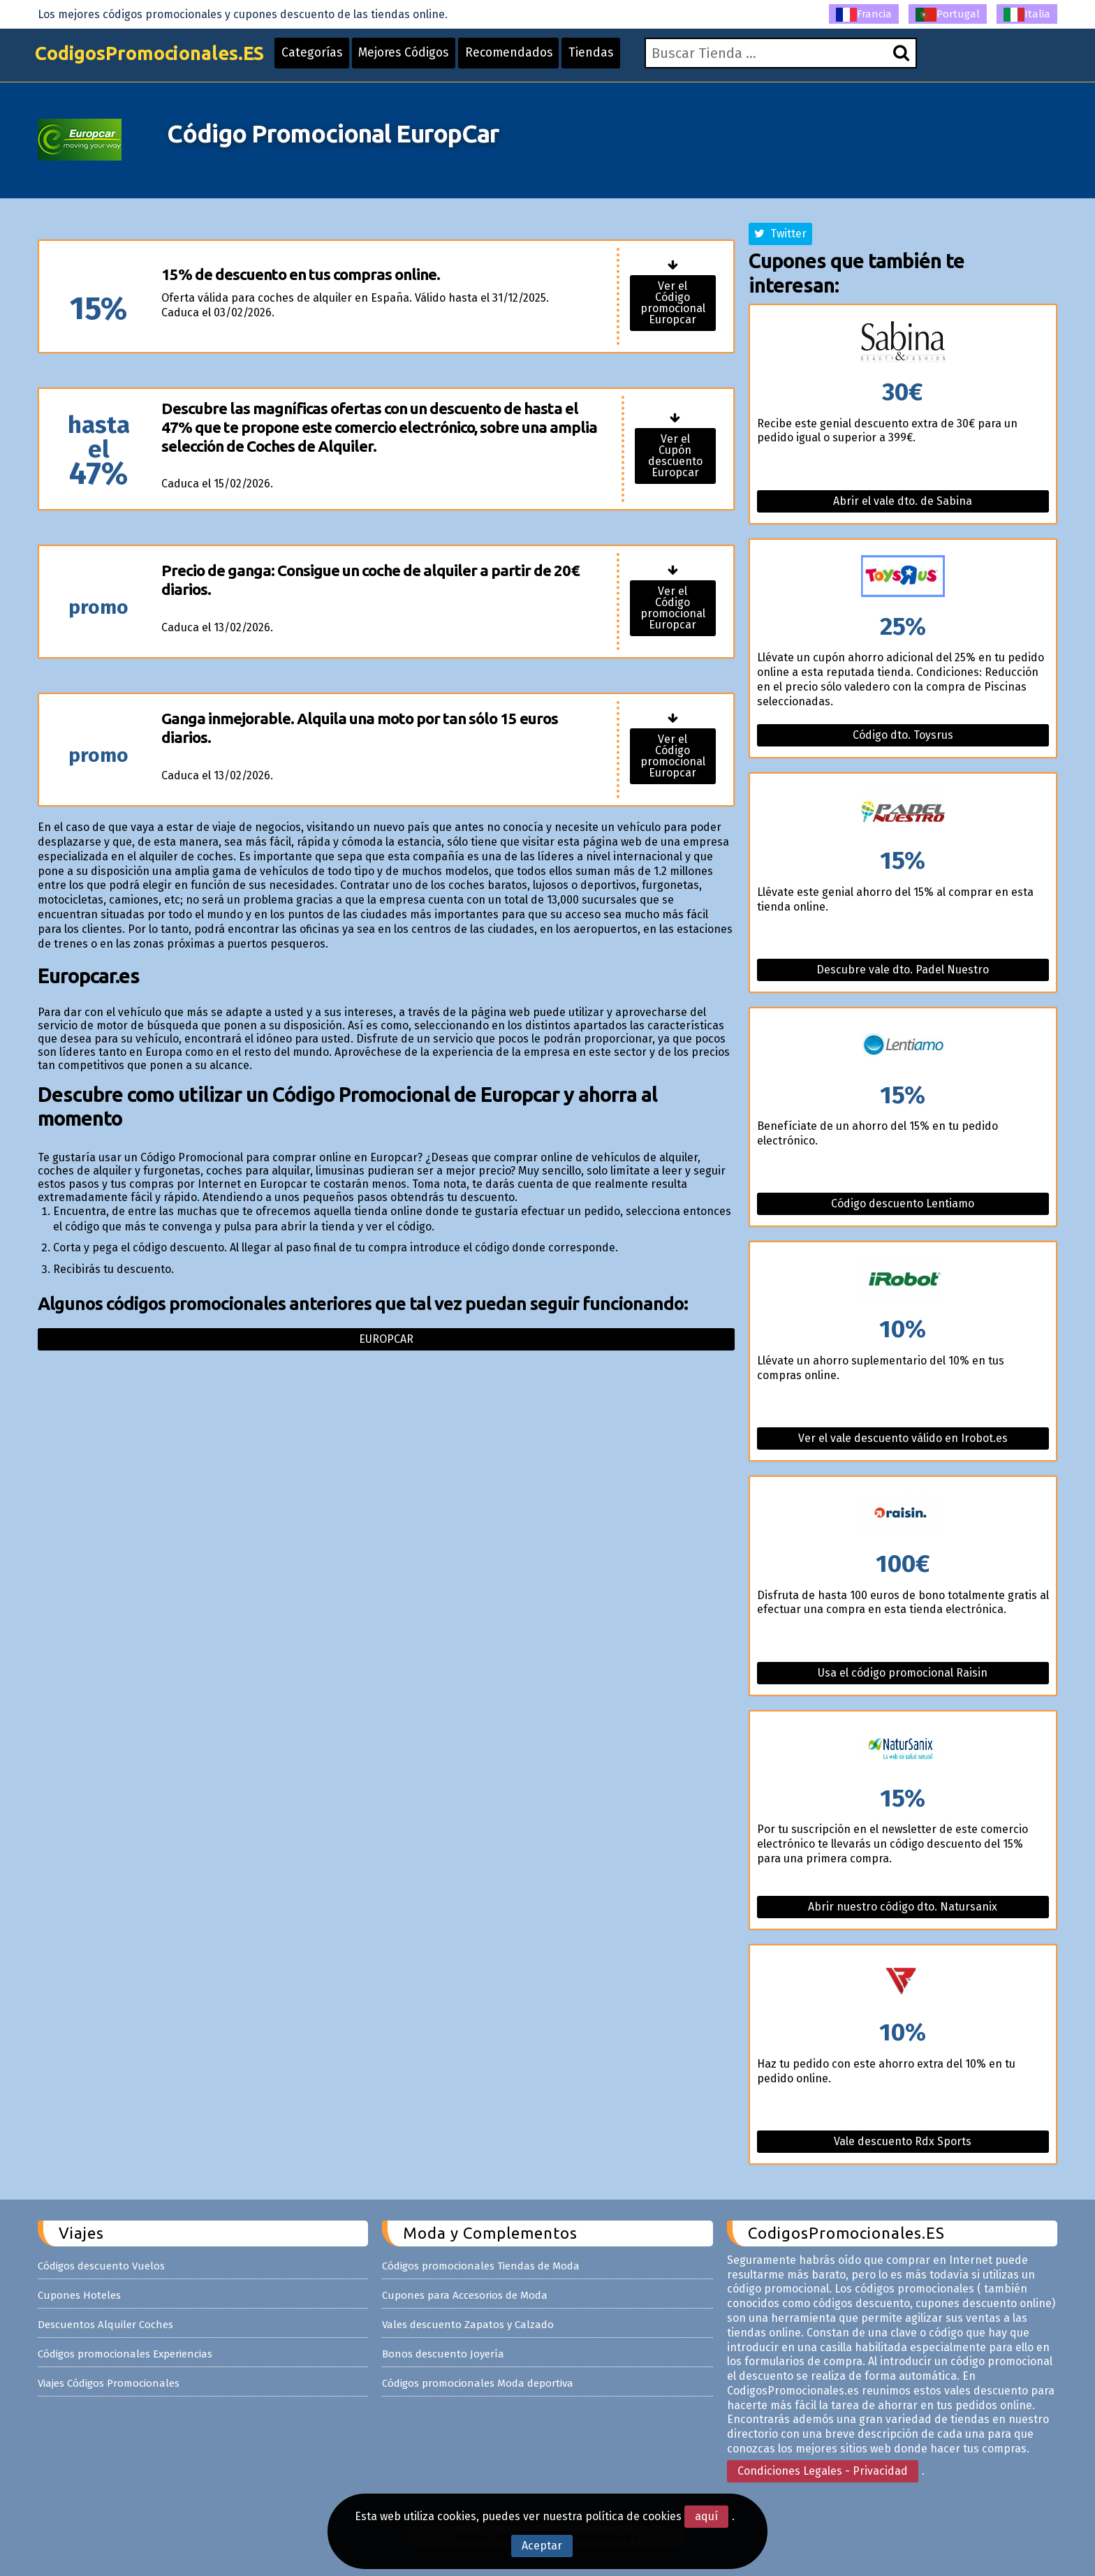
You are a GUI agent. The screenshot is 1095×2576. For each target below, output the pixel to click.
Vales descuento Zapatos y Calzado (468, 2324)
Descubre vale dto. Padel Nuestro (902, 969)
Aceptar (542, 2545)
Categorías (328, 57)
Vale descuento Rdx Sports (902, 2141)
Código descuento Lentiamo (902, 1203)
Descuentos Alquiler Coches (105, 2324)
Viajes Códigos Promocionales (108, 2383)
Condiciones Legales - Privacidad (822, 2471)
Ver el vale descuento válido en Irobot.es (903, 1438)
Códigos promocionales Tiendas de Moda (481, 2266)
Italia (1027, 15)
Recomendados (532, 57)
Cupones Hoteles (79, 2295)
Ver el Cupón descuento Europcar (675, 455)
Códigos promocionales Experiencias (125, 2354)
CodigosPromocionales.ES (158, 57)
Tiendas (617, 57)
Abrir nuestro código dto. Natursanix (902, 1906)
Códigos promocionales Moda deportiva (477, 2383)
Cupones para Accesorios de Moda (465, 2295)
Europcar (386, 1339)
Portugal (948, 15)
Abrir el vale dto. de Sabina (902, 501)
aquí (706, 2516)
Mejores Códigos (423, 57)
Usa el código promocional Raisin (902, 1672)
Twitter (780, 233)
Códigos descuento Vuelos (101, 2266)
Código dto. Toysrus (903, 735)
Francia (864, 15)
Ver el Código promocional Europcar (672, 302)
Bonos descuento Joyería (443, 2354)
